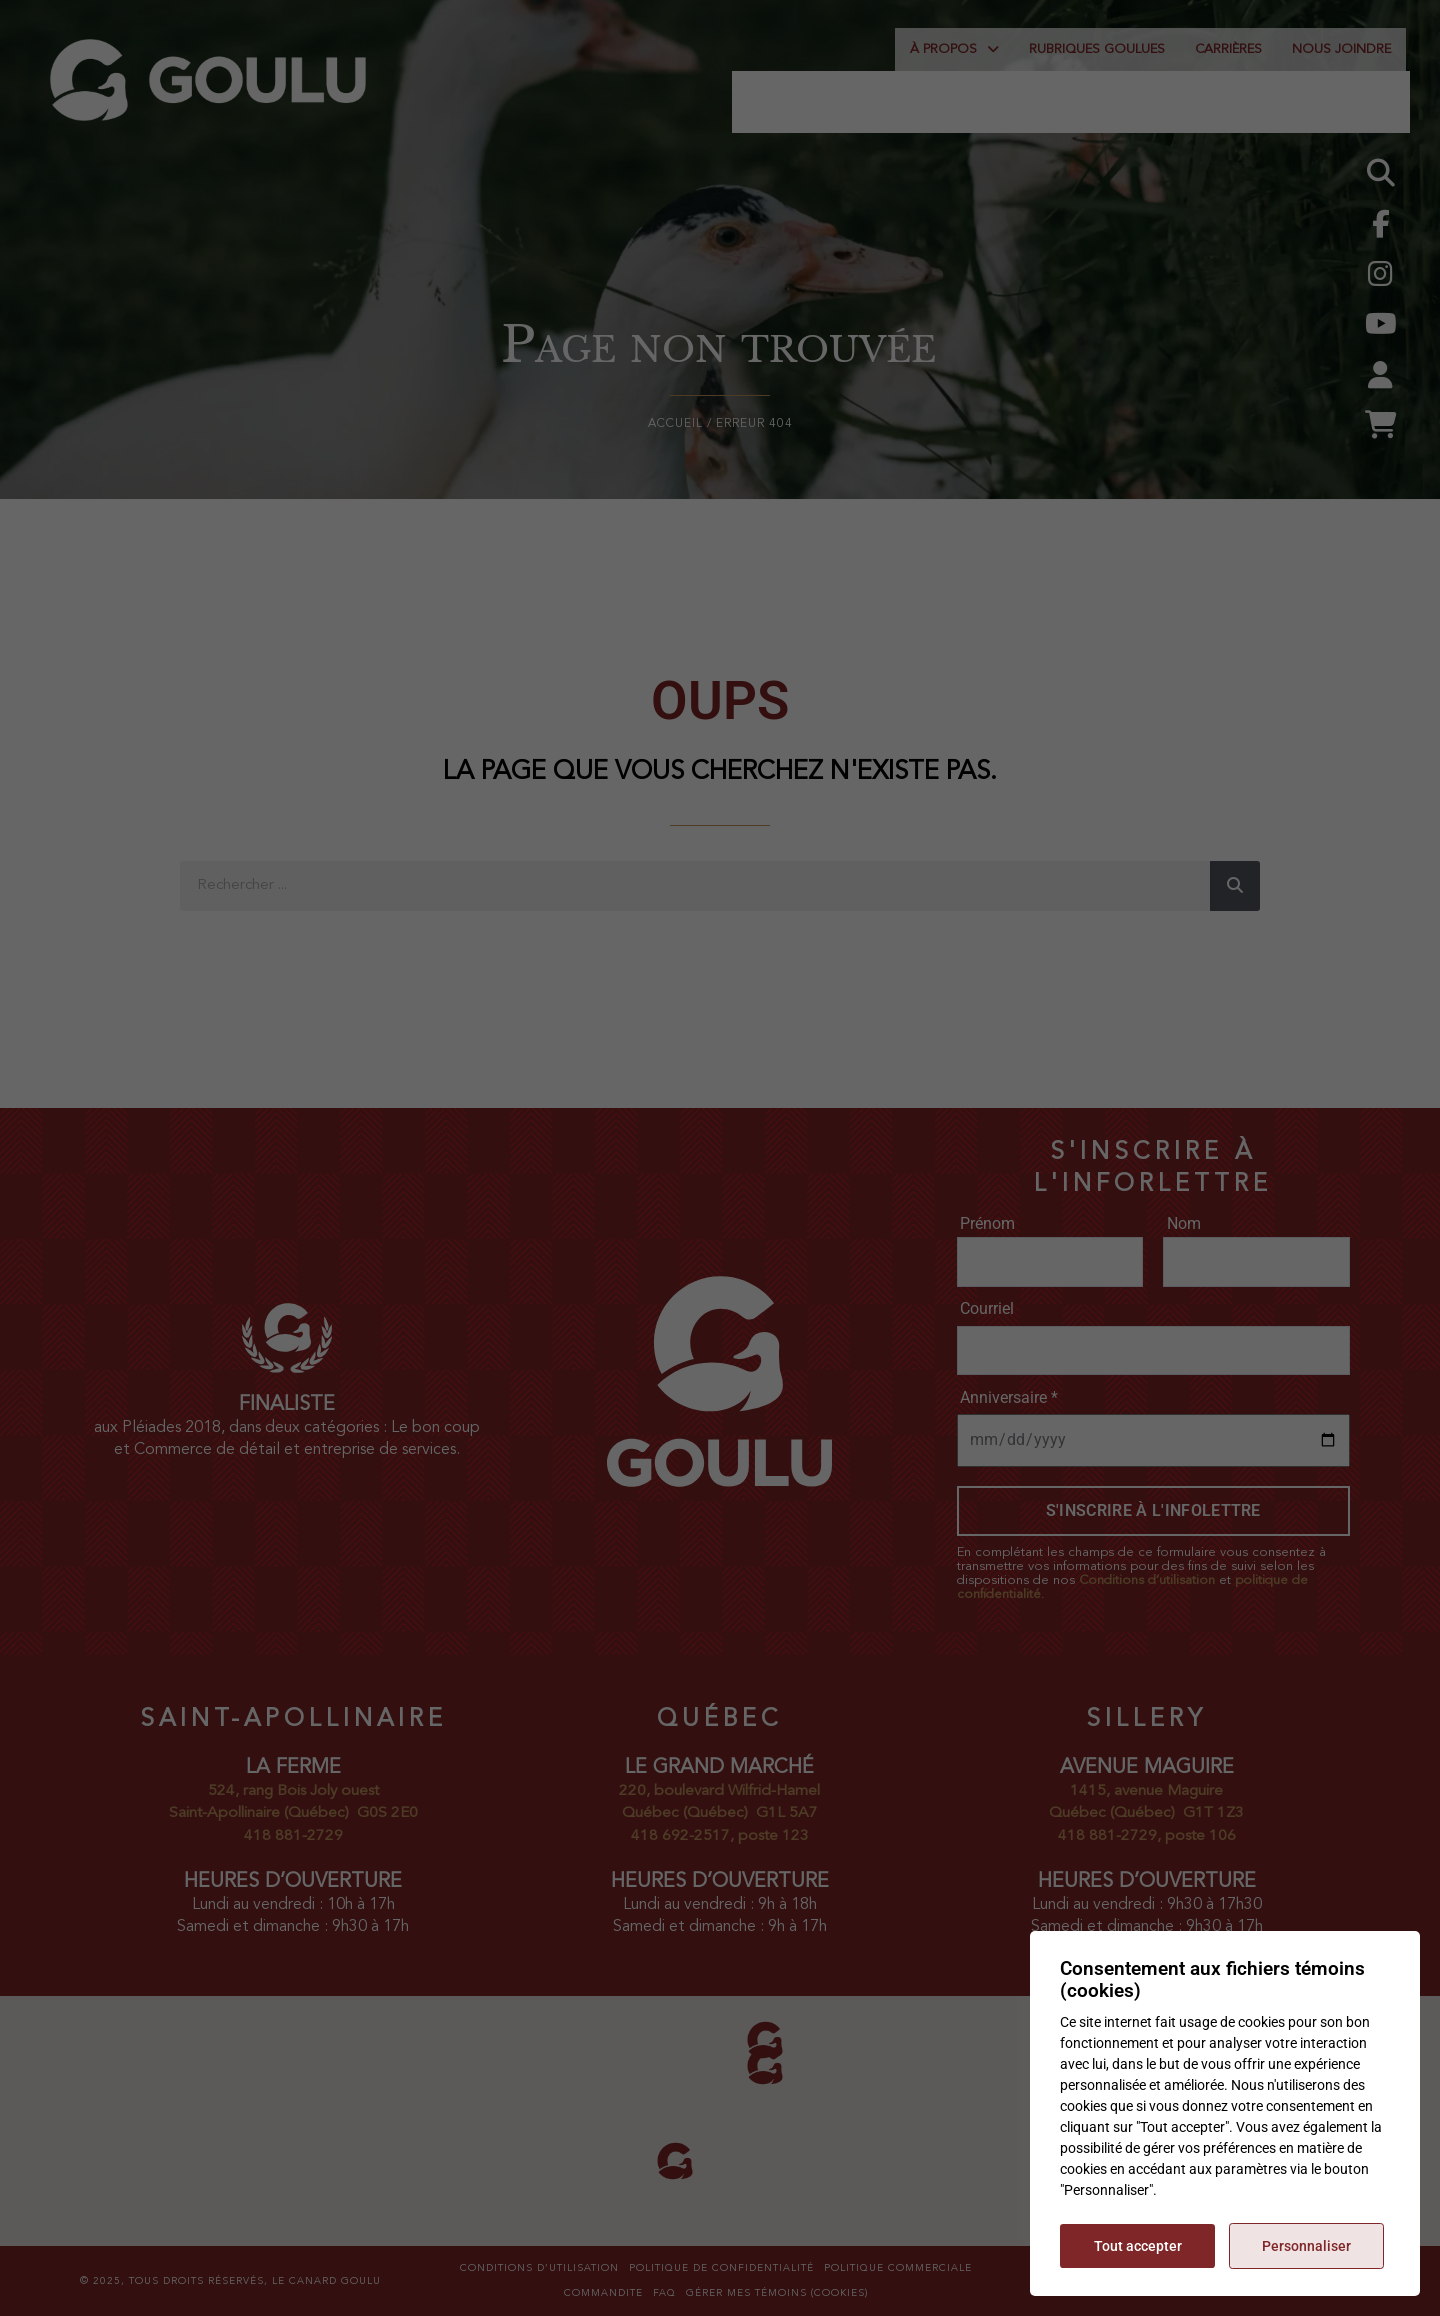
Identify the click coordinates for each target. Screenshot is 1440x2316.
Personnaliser (1306, 2246)
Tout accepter (1138, 2246)
